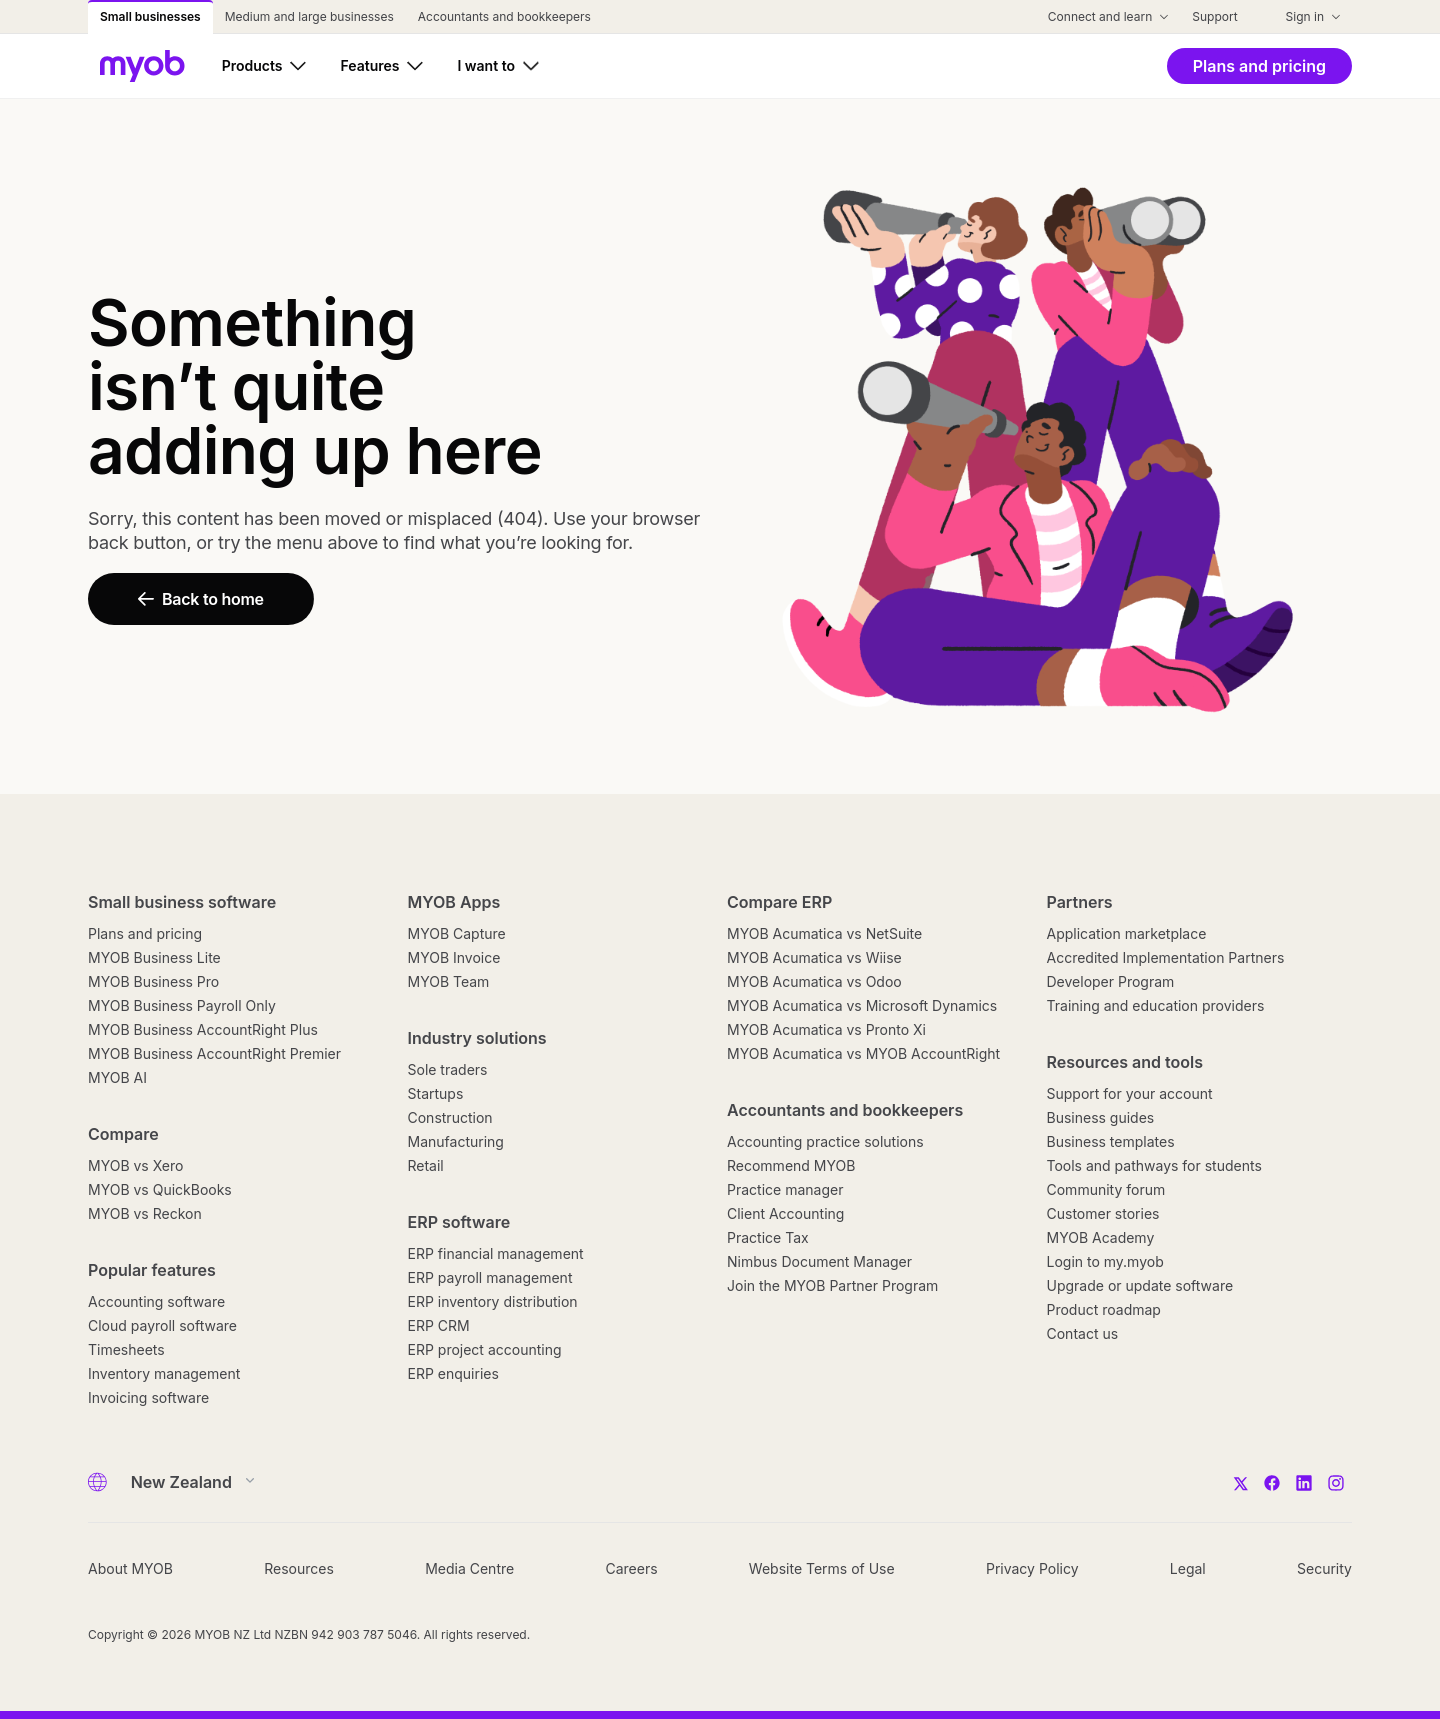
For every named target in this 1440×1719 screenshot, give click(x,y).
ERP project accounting (485, 1349)
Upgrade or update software (1140, 1285)
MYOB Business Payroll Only (182, 1005)
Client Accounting (785, 1213)
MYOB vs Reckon (145, 1213)
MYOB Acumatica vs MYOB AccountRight (863, 1053)
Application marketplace (1127, 933)
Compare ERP (779, 902)
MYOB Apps (454, 902)
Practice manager (785, 1189)
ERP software (459, 1222)
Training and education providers (1156, 1005)
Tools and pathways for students (1154, 1165)
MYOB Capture (457, 933)
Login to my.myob (1105, 1261)
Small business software (182, 902)
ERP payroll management (490, 1277)
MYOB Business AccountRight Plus (203, 1029)
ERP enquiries (453, 1373)
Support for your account (1130, 1093)
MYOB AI (117, 1077)
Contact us (1083, 1333)
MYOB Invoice (454, 957)
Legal (1188, 1568)
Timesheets (126, 1349)
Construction (450, 1117)
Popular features (152, 1270)
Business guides (1101, 1117)
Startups (436, 1093)
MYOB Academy (1101, 1237)
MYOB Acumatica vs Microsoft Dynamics (862, 1005)
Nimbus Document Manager (819, 1261)
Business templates (1111, 1141)
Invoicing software (148, 1397)
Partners (1080, 902)
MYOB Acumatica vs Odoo (814, 981)
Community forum (1106, 1189)
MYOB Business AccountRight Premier (214, 1053)
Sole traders (448, 1069)
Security (1324, 1568)
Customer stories (1103, 1213)
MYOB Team (449, 981)
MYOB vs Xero (135, 1165)
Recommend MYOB (791, 1165)
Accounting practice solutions (825, 1141)
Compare (123, 1134)
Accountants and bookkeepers (845, 1110)
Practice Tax (768, 1237)
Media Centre (469, 1568)
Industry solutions (477, 1038)
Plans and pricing (145, 933)
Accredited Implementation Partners (1166, 957)
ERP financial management (496, 1253)
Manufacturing (456, 1141)
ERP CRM (439, 1325)
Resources (299, 1568)
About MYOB (130, 1568)
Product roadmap (1104, 1309)
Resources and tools (1125, 1062)
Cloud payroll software (162, 1325)
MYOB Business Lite (154, 957)
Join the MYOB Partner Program (832, 1285)
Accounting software (156, 1301)
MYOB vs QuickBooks (160, 1189)
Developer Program (1111, 981)
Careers (631, 1568)
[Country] (186, 1482)
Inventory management (164, 1373)
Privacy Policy (1032, 1568)
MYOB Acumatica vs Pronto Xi (826, 1029)
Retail (426, 1165)
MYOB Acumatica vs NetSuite (824, 933)
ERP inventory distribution (493, 1301)
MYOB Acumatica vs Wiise (814, 957)
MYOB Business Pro (153, 981)
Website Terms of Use (822, 1568)
